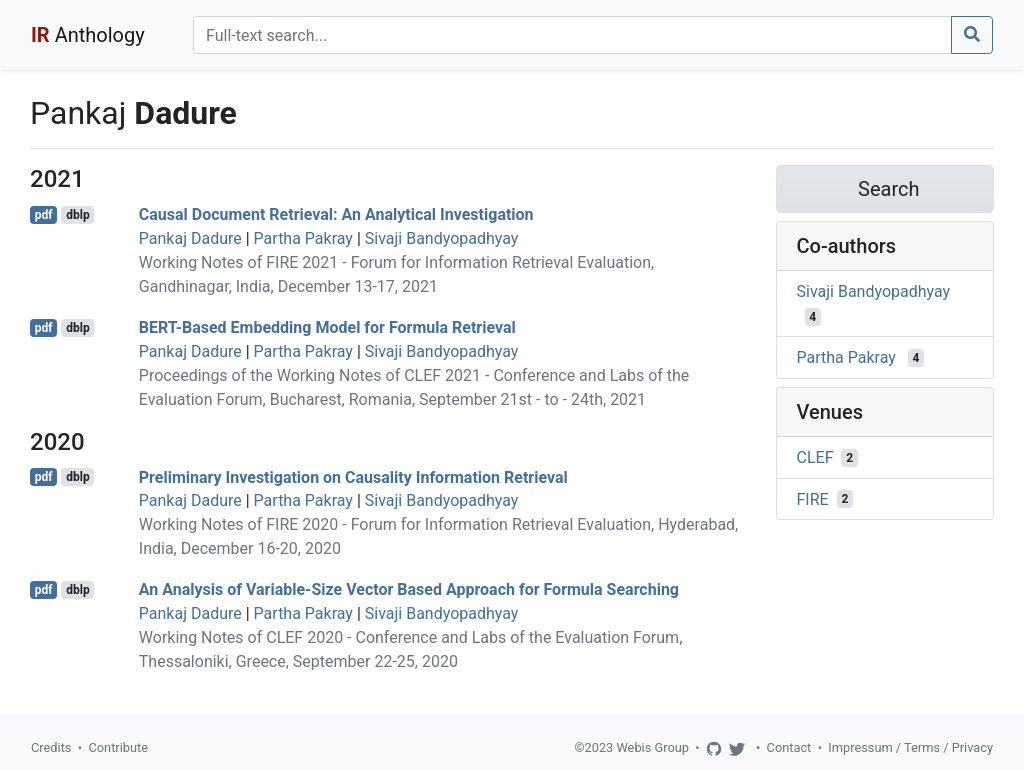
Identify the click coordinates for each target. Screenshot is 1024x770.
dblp (77, 215)
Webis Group (652, 747)
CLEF (815, 457)
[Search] (572, 35)
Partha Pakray (303, 238)
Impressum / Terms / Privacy (910, 747)
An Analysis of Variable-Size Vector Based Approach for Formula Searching (409, 589)
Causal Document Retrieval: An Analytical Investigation (336, 214)
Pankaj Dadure (190, 238)
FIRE (813, 498)
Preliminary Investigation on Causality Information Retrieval (353, 476)
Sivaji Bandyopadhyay (442, 238)
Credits (51, 747)
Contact (789, 747)
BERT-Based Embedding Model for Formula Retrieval (327, 327)
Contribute (118, 747)
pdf (44, 215)
